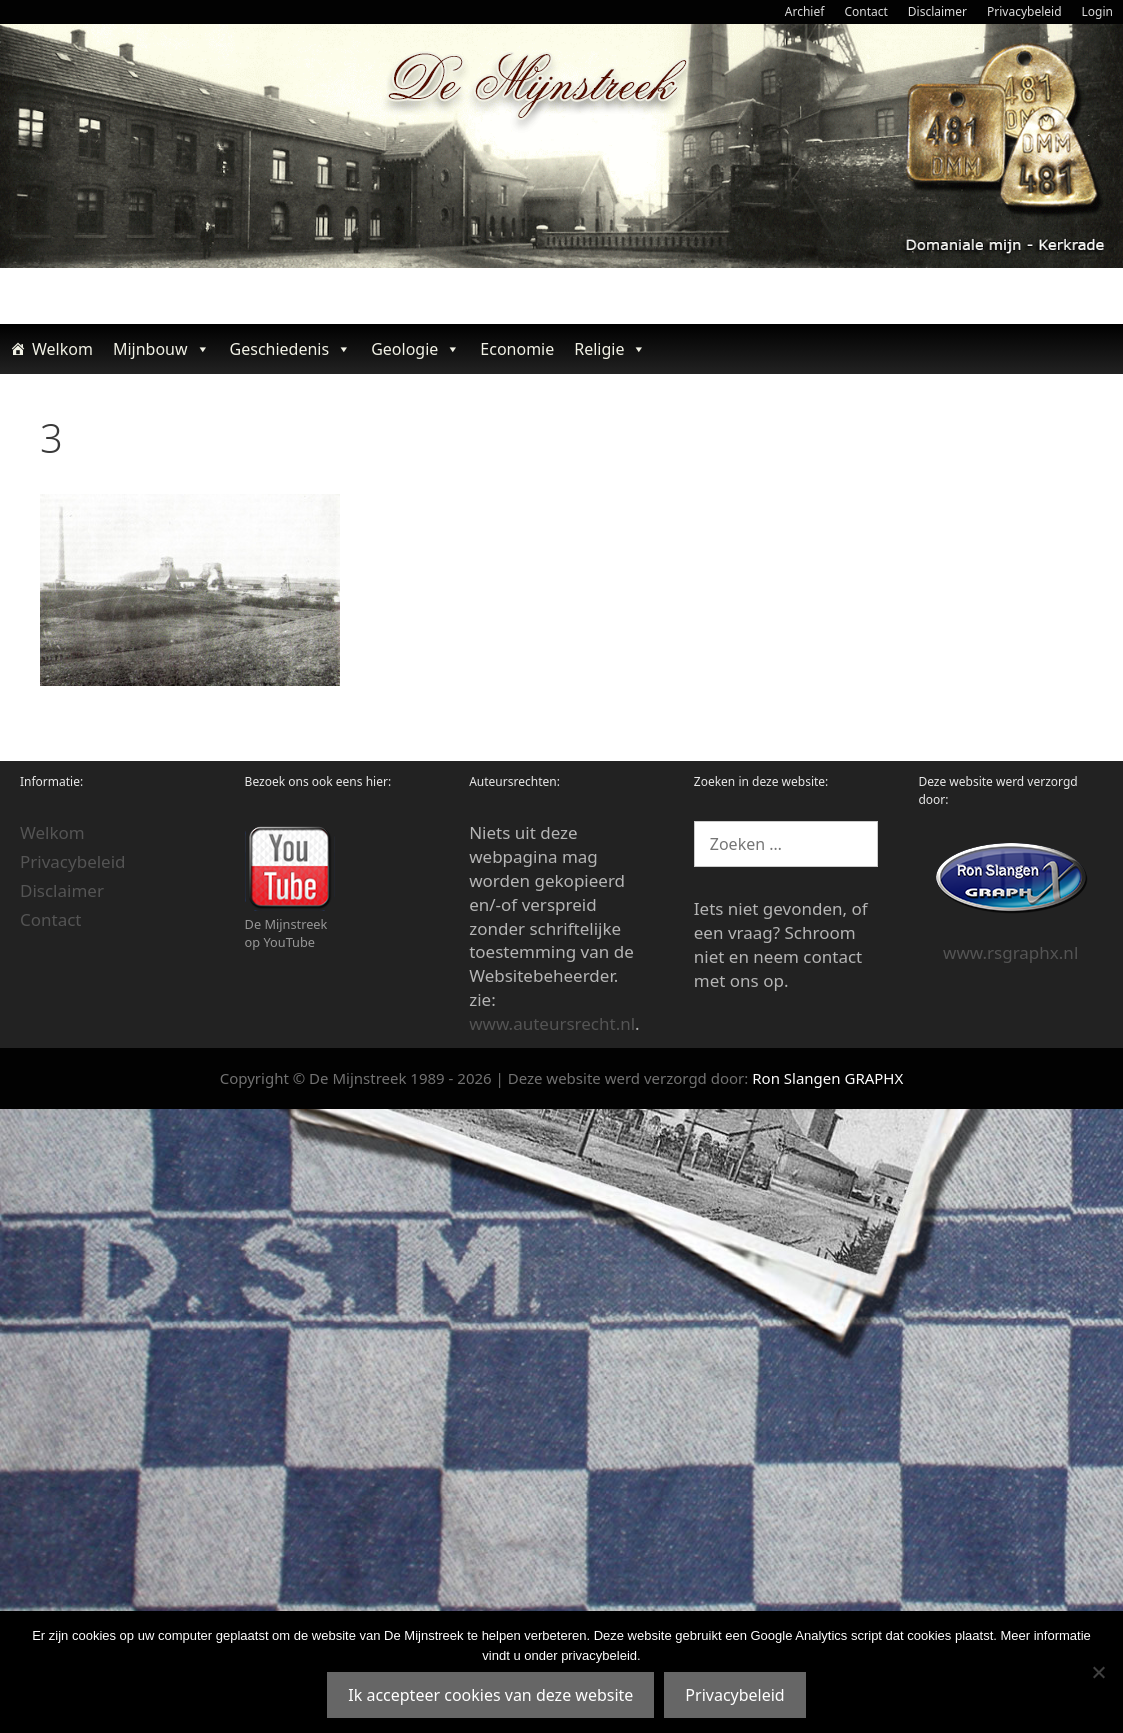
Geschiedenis (291, 349)
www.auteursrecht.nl (552, 1023)
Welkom (62, 349)
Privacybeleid (1024, 11)
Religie (610, 349)
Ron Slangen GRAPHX (827, 1078)
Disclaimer (937, 11)
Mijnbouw (161, 349)
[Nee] (1098, 1672)
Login (1097, 11)
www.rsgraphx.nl (1010, 952)
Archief (805, 11)
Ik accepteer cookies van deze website (490, 1695)
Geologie (415, 349)
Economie (517, 349)
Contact (865, 11)
